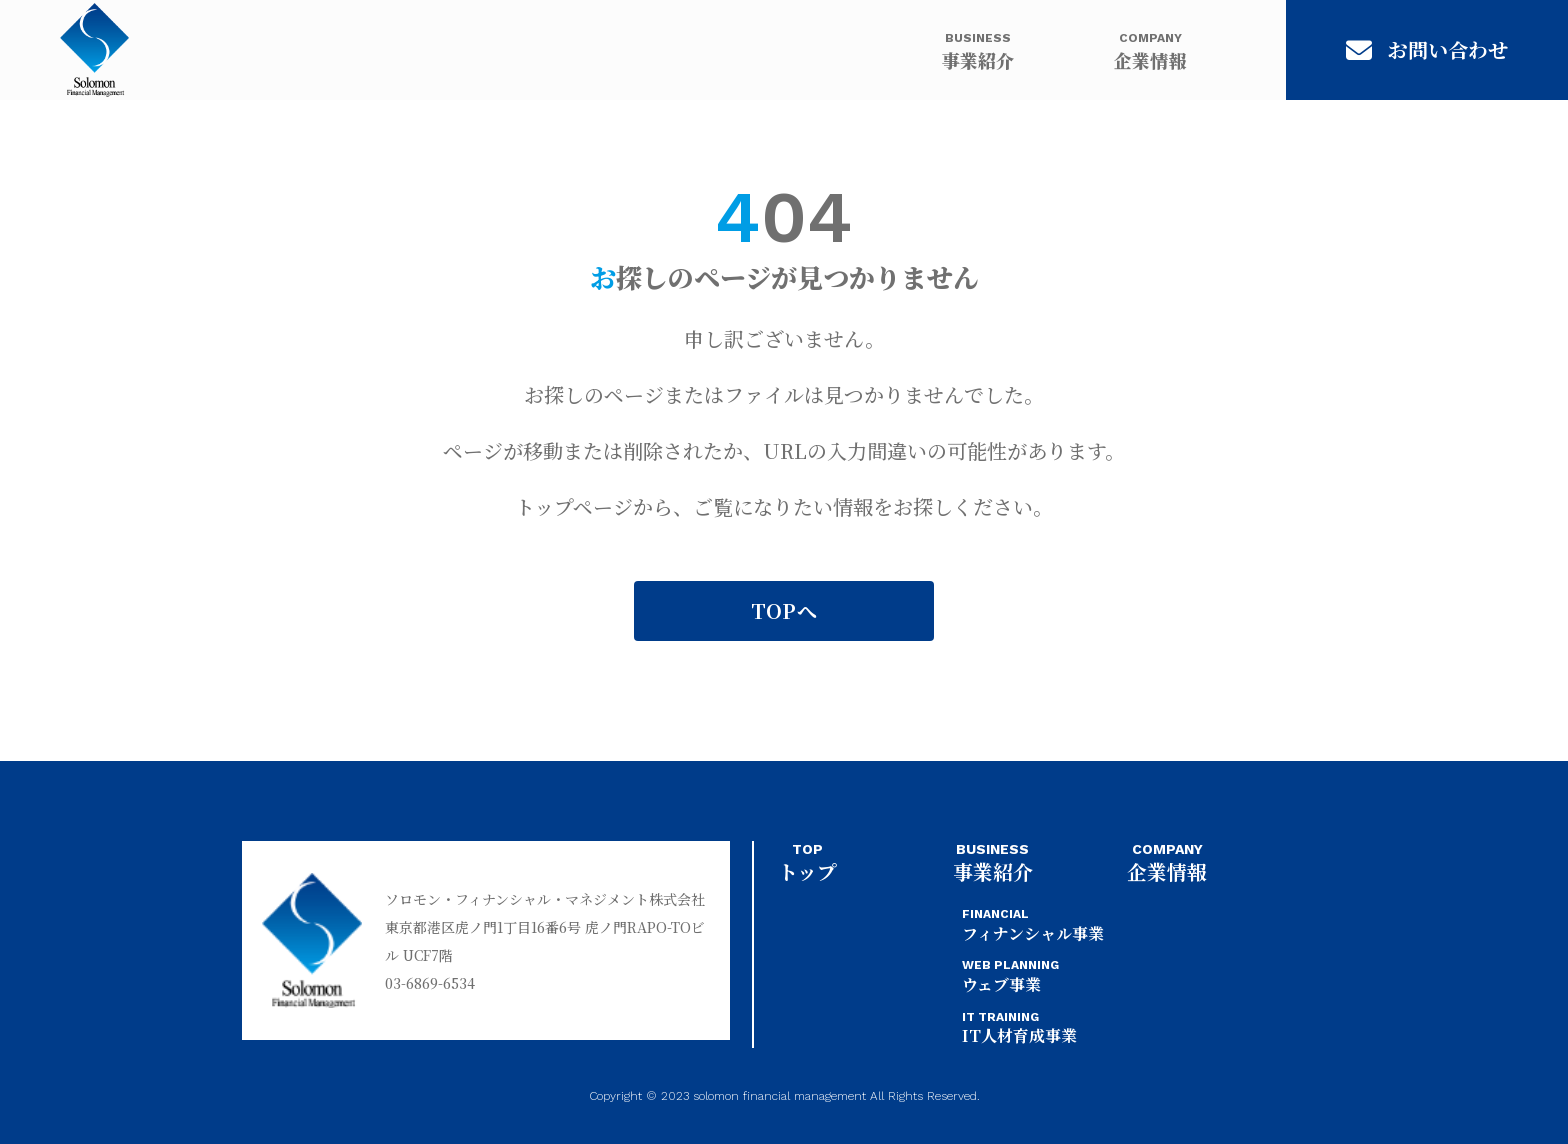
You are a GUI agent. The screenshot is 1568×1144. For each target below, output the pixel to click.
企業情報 (1150, 50)
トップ (807, 863)
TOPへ (784, 610)
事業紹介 (978, 50)
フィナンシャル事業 (1033, 925)
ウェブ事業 (1010, 976)
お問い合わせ (1427, 49)
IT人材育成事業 (1019, 1028)
